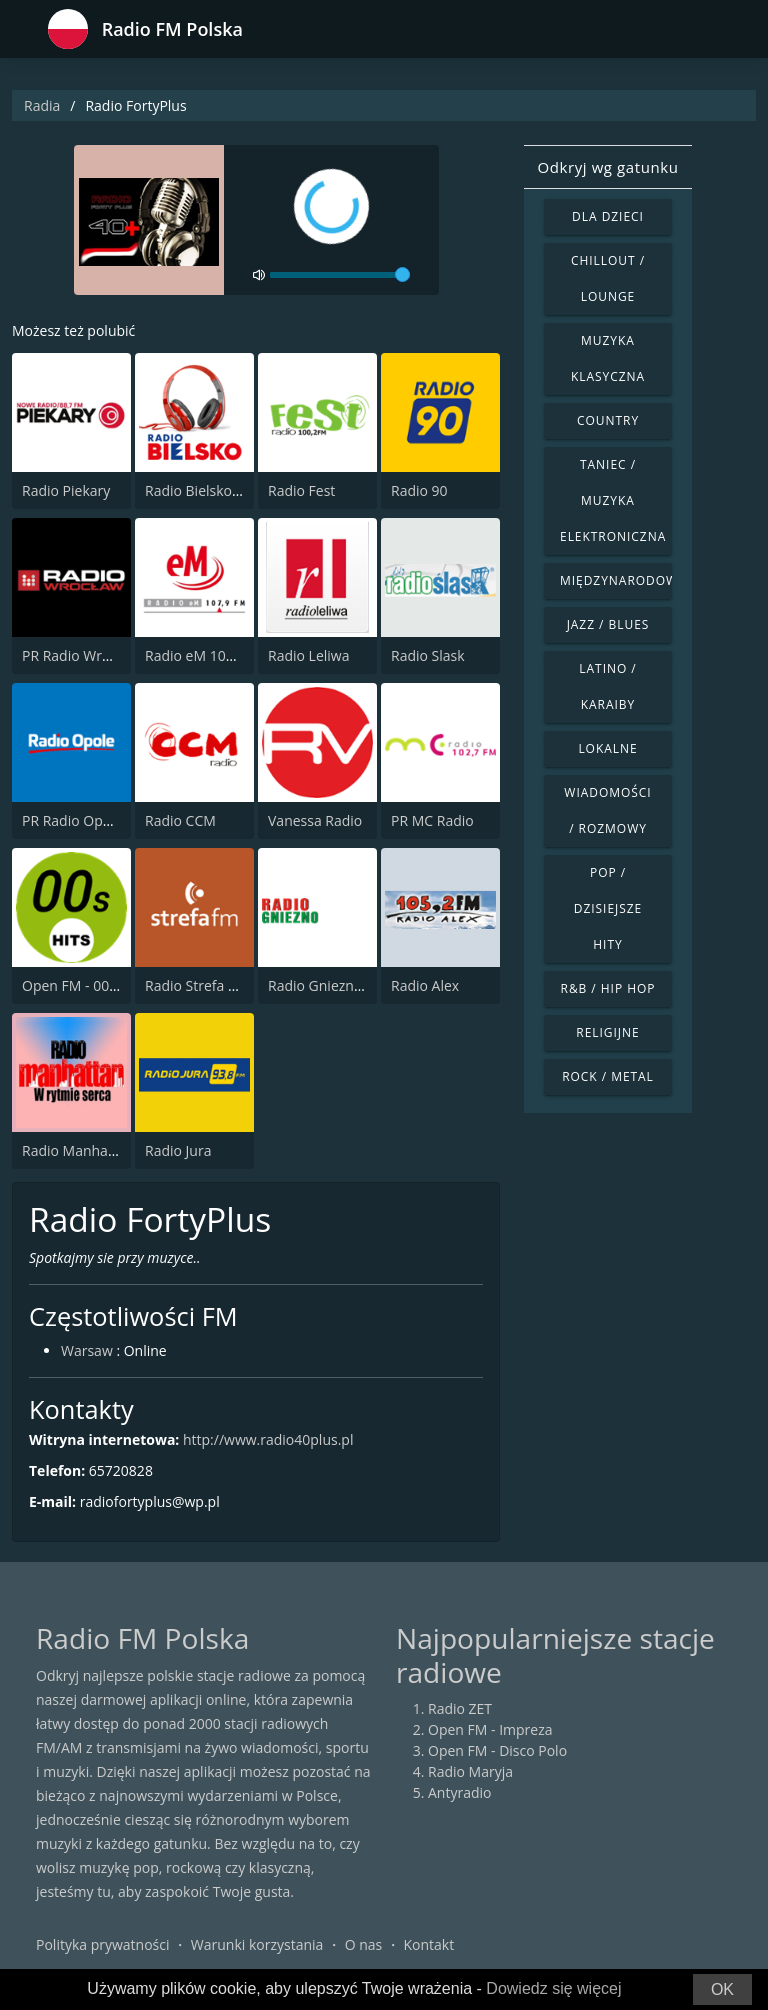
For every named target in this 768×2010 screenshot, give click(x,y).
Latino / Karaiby (607, 686)
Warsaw (87, 1350)
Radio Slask (428, 655)
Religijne (607, 1032)
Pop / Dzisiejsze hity (608, 908)
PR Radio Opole (72, 820)
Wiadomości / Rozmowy (607, 810)
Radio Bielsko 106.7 (208, 490)
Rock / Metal (608, 1076)
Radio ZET (460, 1708)
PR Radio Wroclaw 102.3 (100, 655)
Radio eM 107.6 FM (207, 655)
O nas (364, 1944)
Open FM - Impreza (490, 1729)
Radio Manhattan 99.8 (94, 1150)
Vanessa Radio (315, 820)
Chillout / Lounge (608, 278)
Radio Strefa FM (196, 985)
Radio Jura (178, 1150)
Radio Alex (425, 985)
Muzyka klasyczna (608, 358)
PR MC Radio (432, 820)
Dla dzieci (608, 216)
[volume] (340, 275)
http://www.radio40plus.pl (268, 1439)
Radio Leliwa (308, 655)
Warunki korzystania (257, 1944)
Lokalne (607, 748)
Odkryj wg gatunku (607, 167)
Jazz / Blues (608, 624)
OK (722, 1989)
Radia (42, 105)
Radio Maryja (470, 1771)
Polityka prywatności (103, 1944)
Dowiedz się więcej (553, 1988)
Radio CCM (180, 820)
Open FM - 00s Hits (83, 985)
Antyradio (459, 1792)
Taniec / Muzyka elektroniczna (613, 500)
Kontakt (429, 1944)
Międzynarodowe (616, 580)
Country (608, 420)
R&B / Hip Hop (608, 988)
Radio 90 (419, 490)
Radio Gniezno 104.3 (335, 985)
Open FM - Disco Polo (497, 1750)
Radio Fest (301, 490)
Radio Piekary (66, 490)
